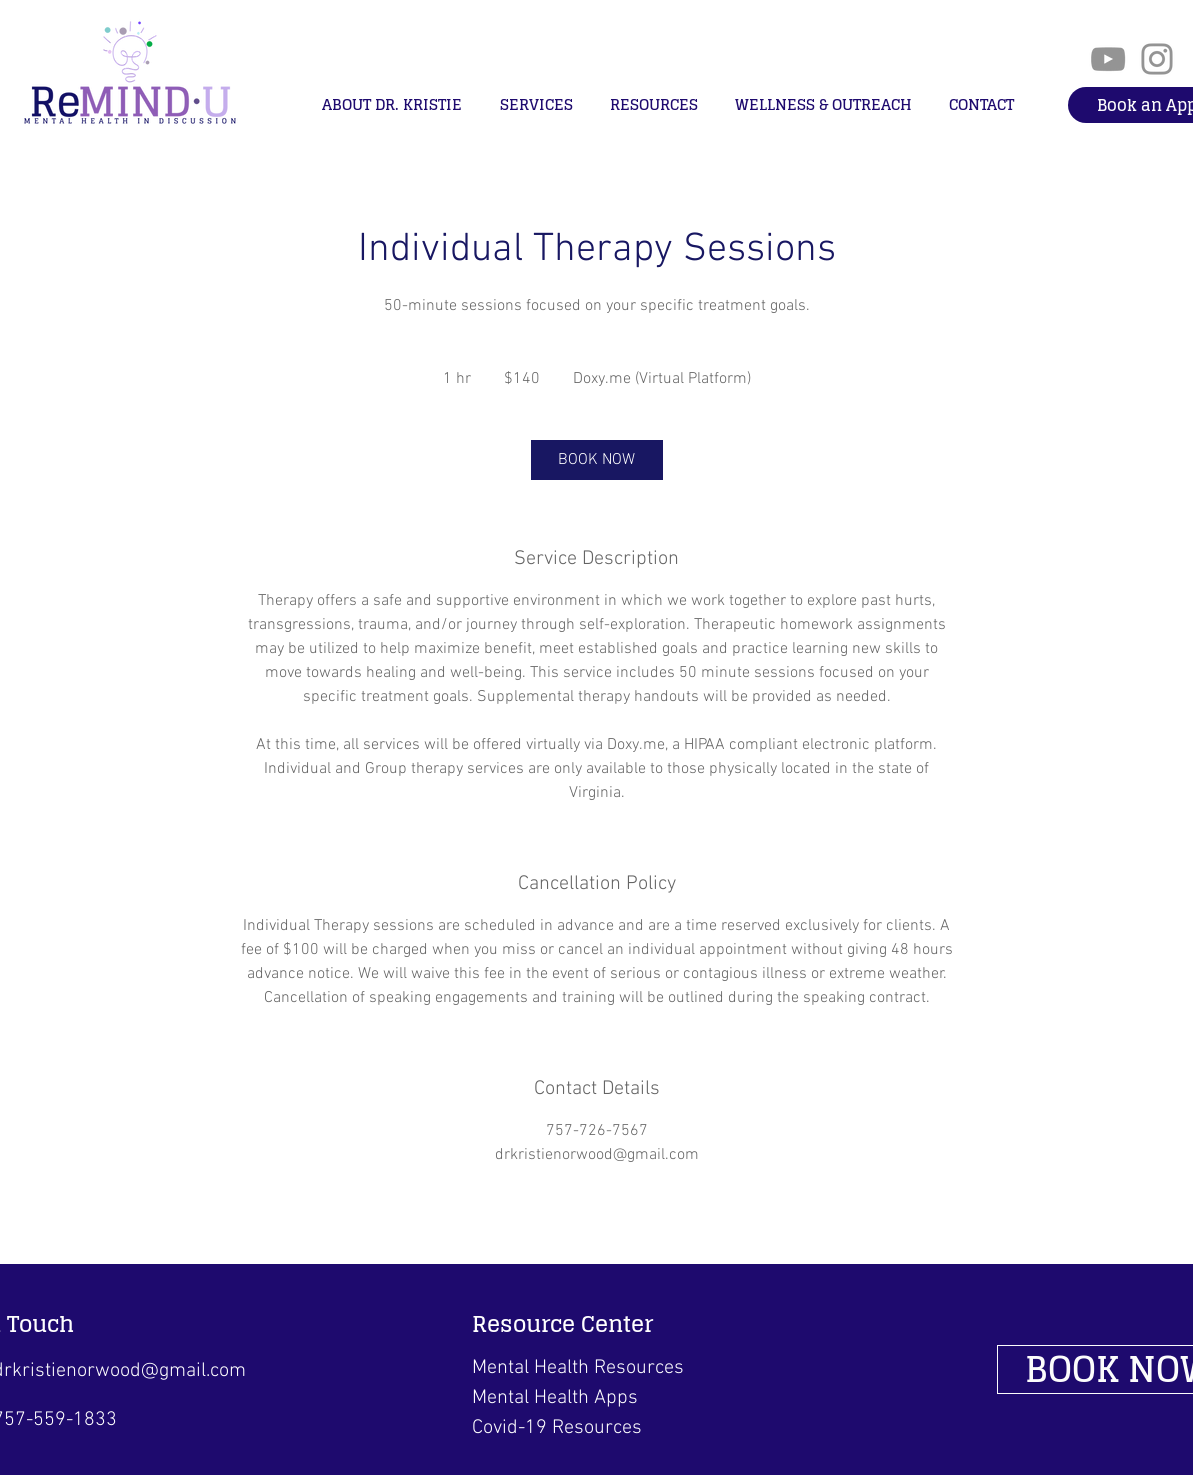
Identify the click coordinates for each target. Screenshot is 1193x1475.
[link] (597, 460)
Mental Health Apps (555, 1398)
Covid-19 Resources (557, 1428)
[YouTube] (1108, 59)
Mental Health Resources (578, 1368)
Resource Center (562, 1324)
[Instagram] (1157, 59)
